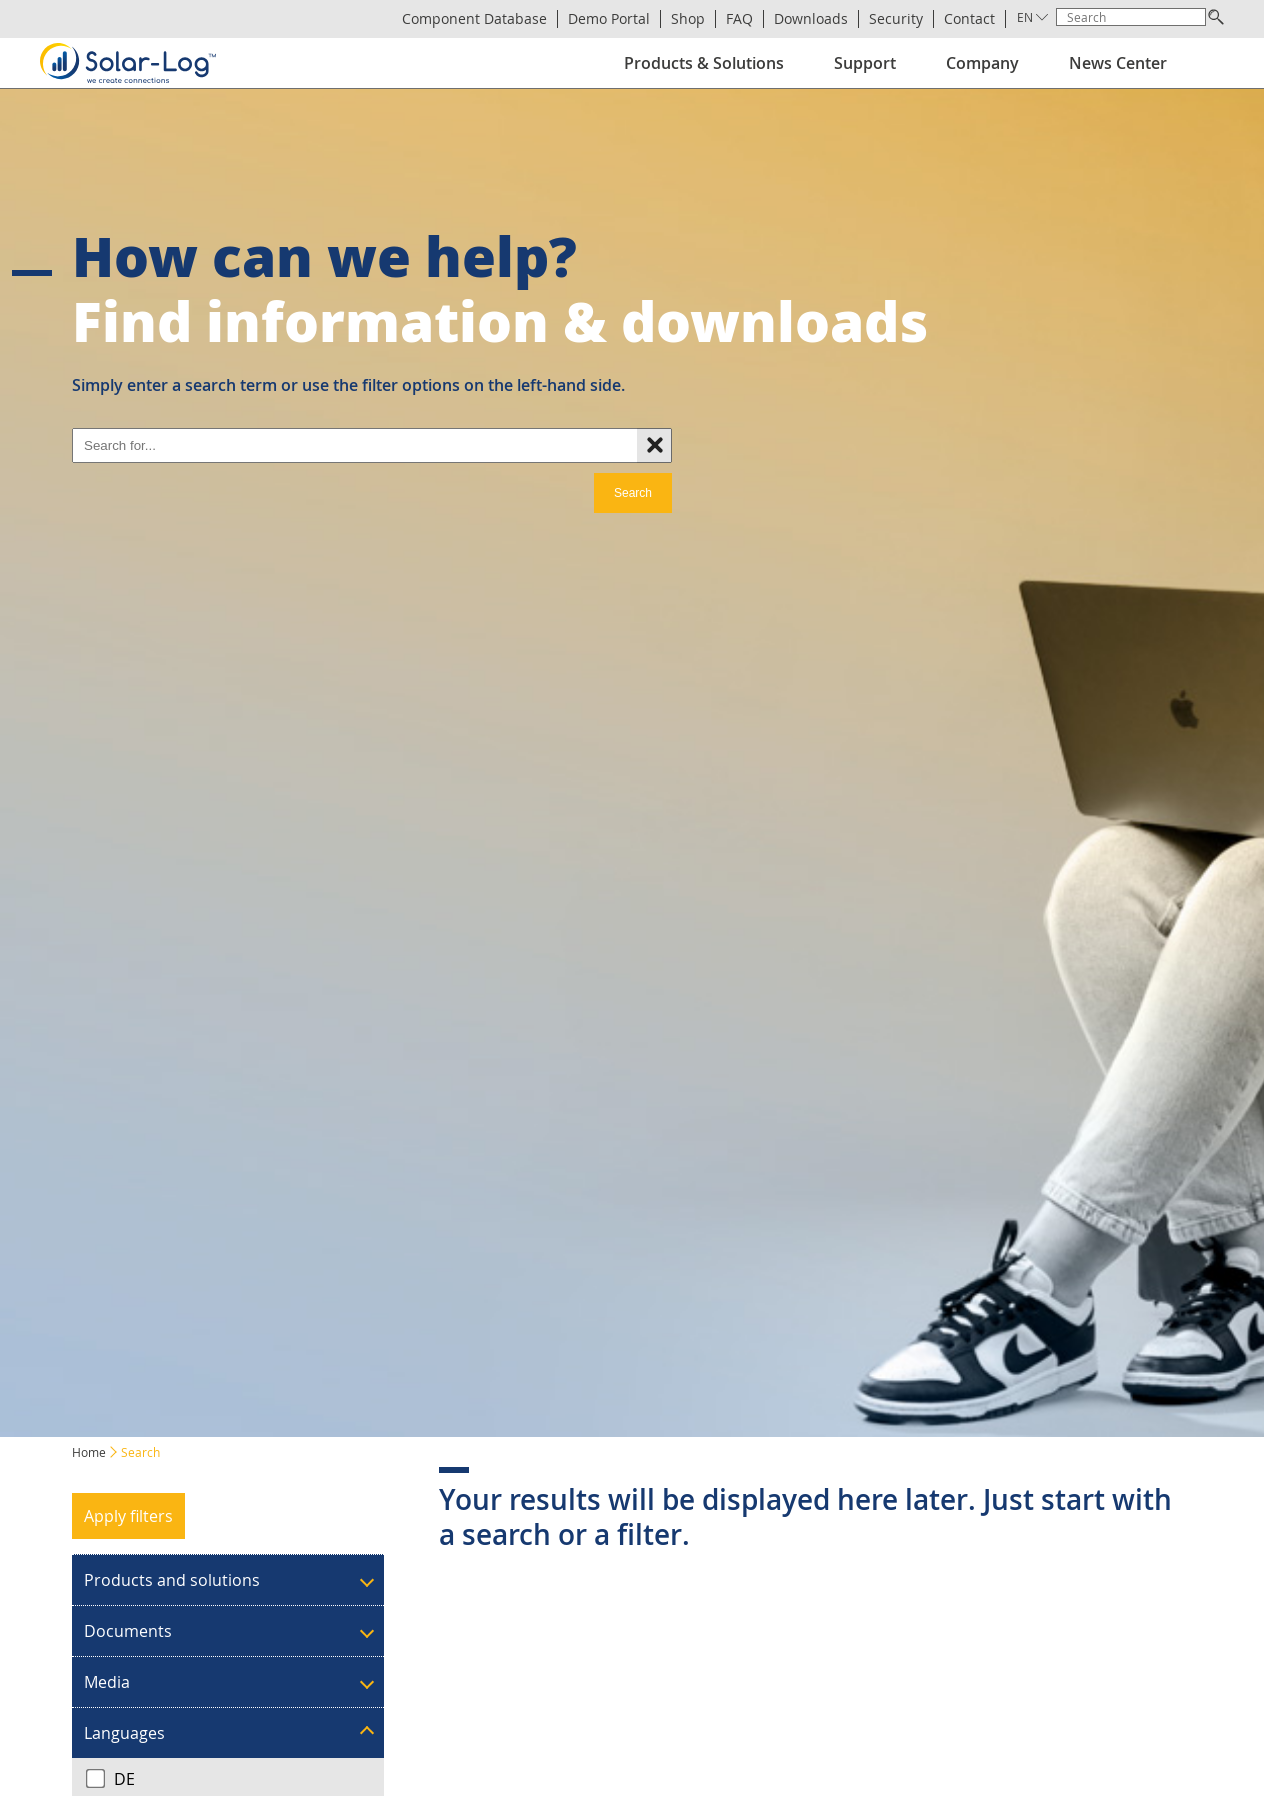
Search (633, 493)
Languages (124, 1733)
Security (896, 19)
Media (107, 1682)
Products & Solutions (704, 63)
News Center (1118, 63)
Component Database (474, 19)
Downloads (811, 19)
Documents (128, 1631)
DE (110, 1779)
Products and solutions (172, 1580)
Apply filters (128, 1516)
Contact (969, 19)
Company (982, 63)
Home (89, 1452)
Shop (688, 19)
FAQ (739, 19)
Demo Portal (609, 19)
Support (865, 63)
